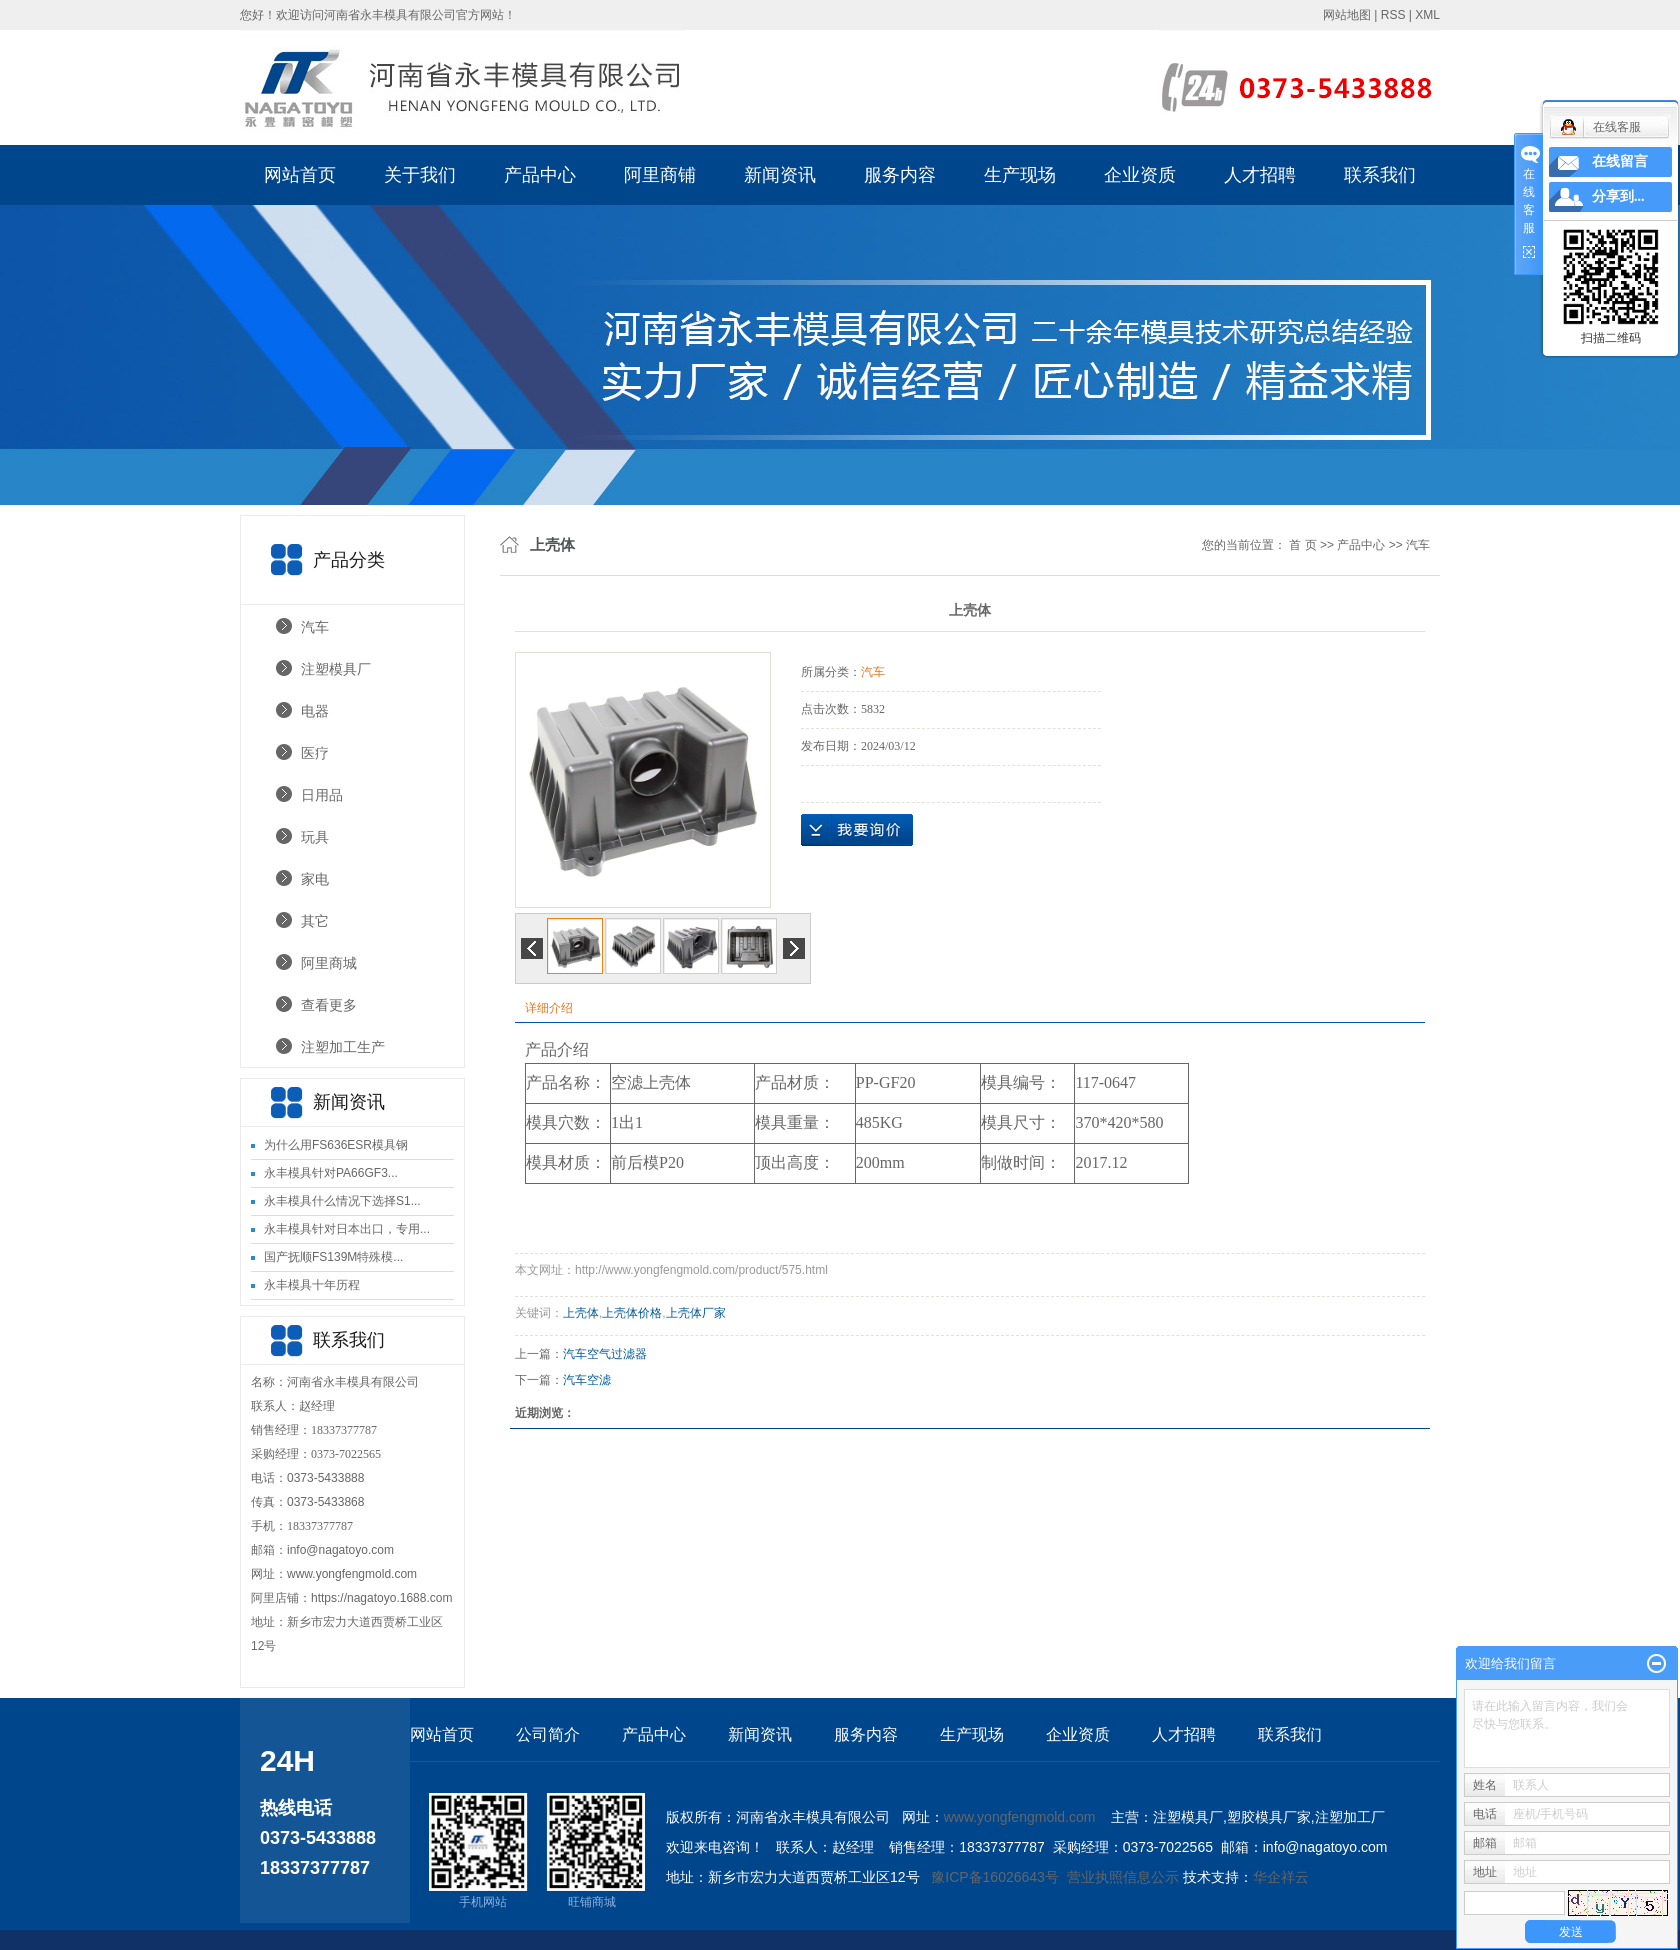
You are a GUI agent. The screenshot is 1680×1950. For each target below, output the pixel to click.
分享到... (1618, 196)
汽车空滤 (587, 1380)
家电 (315, 879)
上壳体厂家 (696, 1313)
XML (1427, 15)
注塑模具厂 (336, 669)
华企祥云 (1281, 1877)
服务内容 (900, 175)
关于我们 (420, 175)
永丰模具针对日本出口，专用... (347, 1229)
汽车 (315, 627)
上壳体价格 (632, 1313)
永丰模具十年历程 (312, 1285)
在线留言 (1620, 161)
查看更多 (329, 1005)
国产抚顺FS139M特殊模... (333, 1257)
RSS (1393, 15)
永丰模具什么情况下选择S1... (342, 1201)
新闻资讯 (780, 175)
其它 (315, 921)
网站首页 (300, 175)
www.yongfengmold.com (352, 1574)
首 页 (1302, 545)
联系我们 (1380, 175)
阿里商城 (329, 963)
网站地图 (1347, 15)
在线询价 (857, 830)
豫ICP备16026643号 (995, 1877)
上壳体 (581, 1313)
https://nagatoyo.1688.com (381, 1598)
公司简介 (548, 1734)
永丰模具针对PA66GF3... (331, 1173)
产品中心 (540, 175)
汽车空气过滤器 (605, 1354)
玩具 (315, 837)
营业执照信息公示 (1123, 1877)
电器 (315, 711)
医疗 (315, 753)
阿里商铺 (660, 175)
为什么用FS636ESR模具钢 (336, 1145)
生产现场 (1020, 175)
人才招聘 (1260, 175)
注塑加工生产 (343, 1047)
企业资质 (1140, 175)
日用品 (322, 795)
